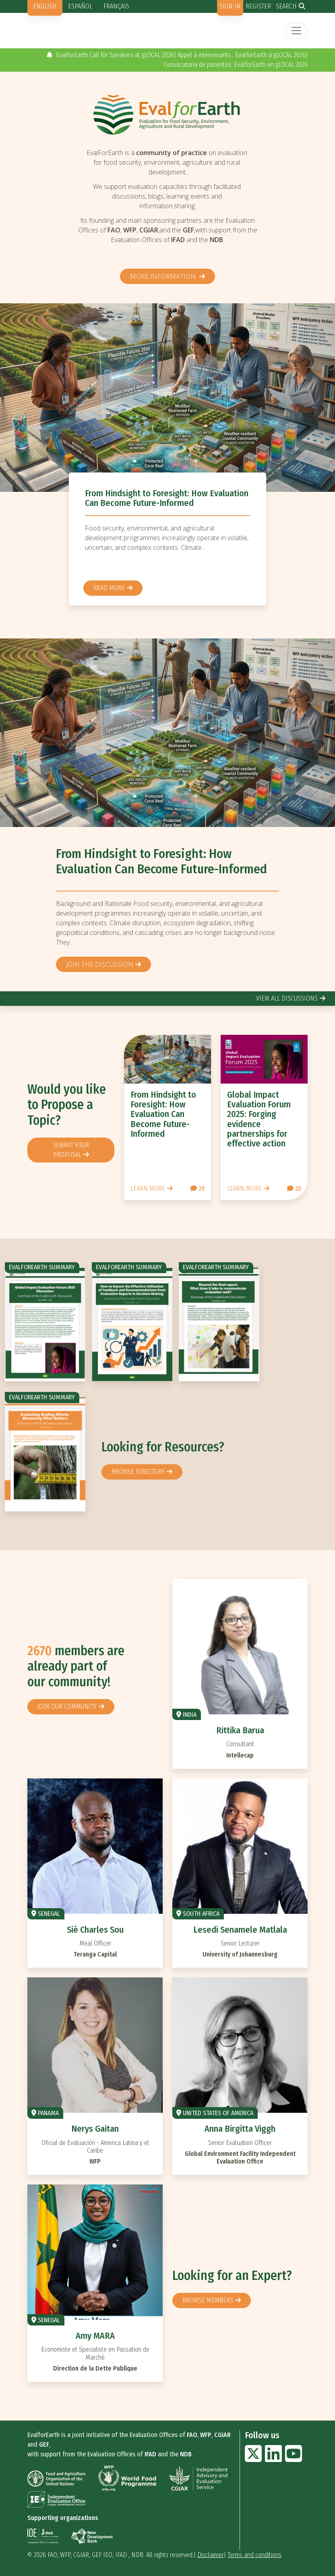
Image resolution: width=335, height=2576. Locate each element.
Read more (109, 588)
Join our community (67, 1706)
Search (286, 6)
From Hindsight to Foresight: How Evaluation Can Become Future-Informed (166, 498)
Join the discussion (99, 964)
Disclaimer (210, 2555)
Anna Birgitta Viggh (240, 2128)
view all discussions (287, 998)
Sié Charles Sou (95, 1929)
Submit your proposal (71, 1149)
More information (163, 276)
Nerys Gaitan (95, 2128)
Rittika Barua (240, 1730)
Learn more (147, 1188)
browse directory (138, 1472)
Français (116, 6)
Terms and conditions (254, 2555)
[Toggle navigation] (296, 31)
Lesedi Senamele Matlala (240, 1929)
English (45, 6)
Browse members (207, 2300)
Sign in (230, 6)
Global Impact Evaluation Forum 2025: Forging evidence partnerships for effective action (259, 1119)
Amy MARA (95, 2335)
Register (258, 6)
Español (80, 6)
